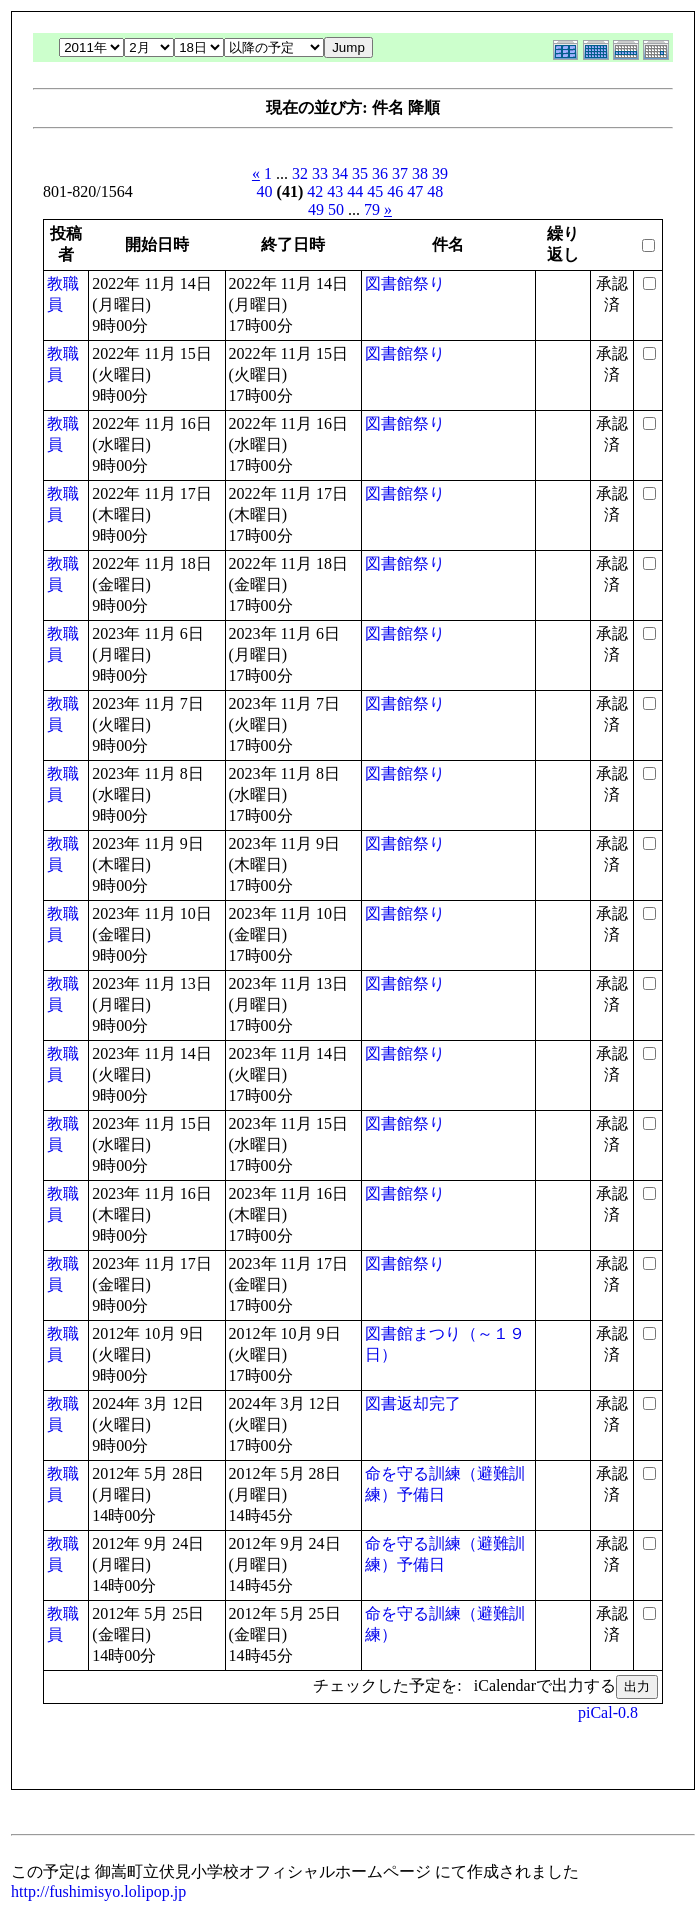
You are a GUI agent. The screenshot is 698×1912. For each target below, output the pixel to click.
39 (440, 173)
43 (335, 191)
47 (415, 191)
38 (420, 173)
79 (372, 209)
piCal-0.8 (608, 1712)
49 (316, 209)
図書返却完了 (413, 1403)
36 (380, 173)
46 (395, 191)
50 (336, 209)
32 (300, 173)
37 (400, 173)
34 (340, 173)
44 (355, 191)
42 (315, 191)
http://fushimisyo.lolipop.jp (98, 1891)
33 (320, 173)
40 (265, 191)
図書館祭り (405, 283)
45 (375, 191)
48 (435, 191)
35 (360, 173)
